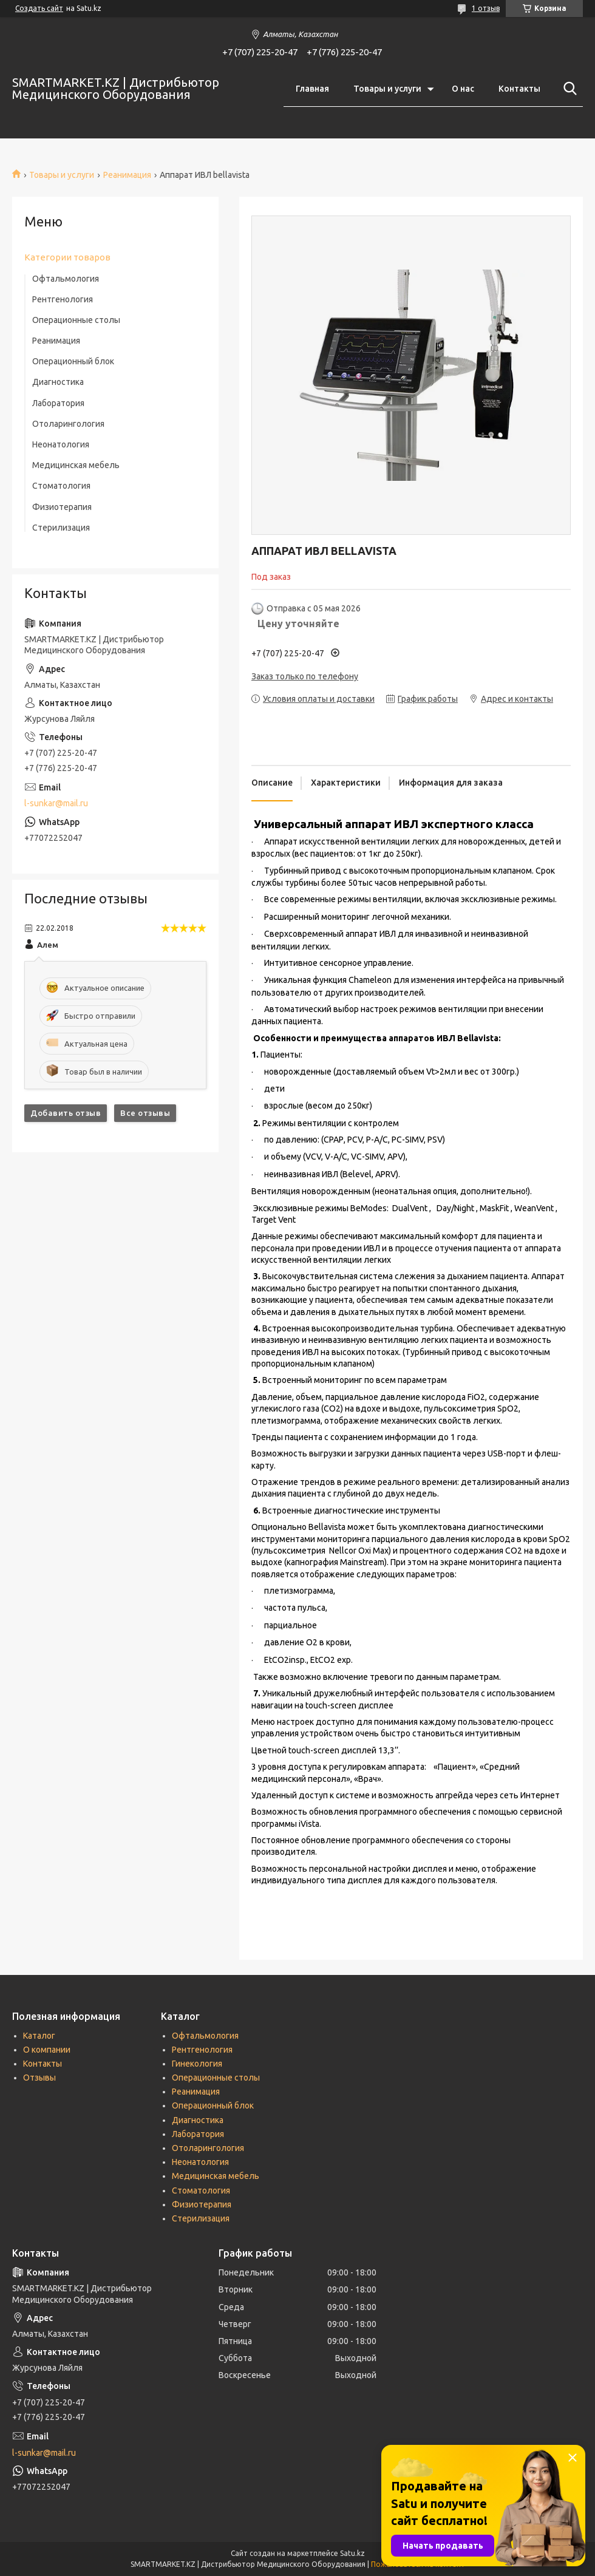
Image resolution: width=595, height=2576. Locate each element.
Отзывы (39, 2077)
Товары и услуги (387, 88)
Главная (312, 88)
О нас (463, 88)
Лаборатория (58, 403)
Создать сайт (39, 8)
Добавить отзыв (65, 1113)
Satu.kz (352, 2553)
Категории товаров (67, 257)
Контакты (519, 88)
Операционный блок (73, 361)
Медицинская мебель (76, 465)
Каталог (39, 2036)
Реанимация (127, 175)
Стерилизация (61, 527)
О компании (46, 2049)
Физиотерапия (62, 507)
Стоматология (61, 486)
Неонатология (60, 444)
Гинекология (197, 2063)
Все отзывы (145, 1113)
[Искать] (567, 88)
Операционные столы (76, 320)
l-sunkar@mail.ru (56, 803)
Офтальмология (65, 279)
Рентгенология (62, 299)
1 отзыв (486, 8)
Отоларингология (68, 424)
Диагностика (58, 382)
